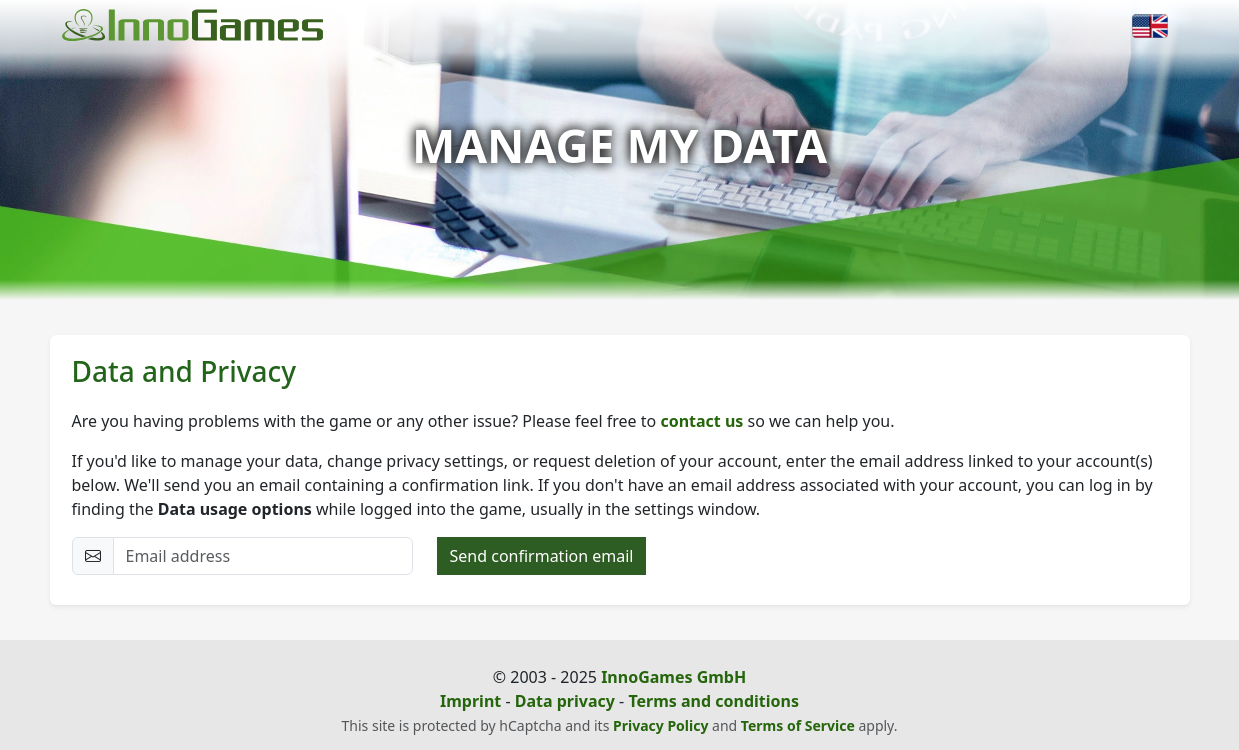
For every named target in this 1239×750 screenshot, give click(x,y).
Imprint (470, 701)
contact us (701, 421)
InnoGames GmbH (673, 677)
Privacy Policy (660, 725)
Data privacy (565, 701)
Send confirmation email (542, 556)
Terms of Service (798, 725)
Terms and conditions (713, 701)
